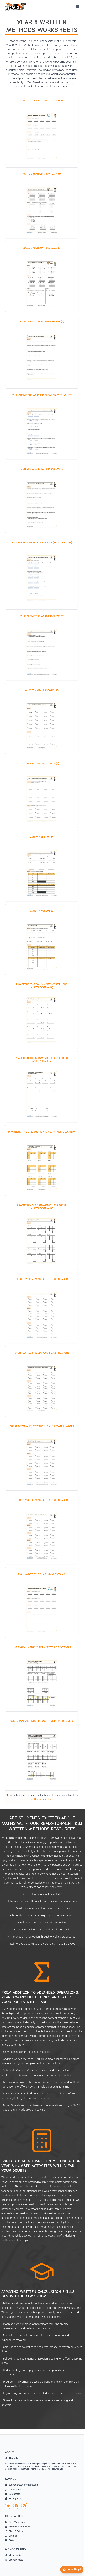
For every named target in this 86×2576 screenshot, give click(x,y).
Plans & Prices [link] (14, 2531)
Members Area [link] (14, 2555)
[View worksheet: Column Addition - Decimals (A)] (41, 202)
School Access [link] (14, 2559)
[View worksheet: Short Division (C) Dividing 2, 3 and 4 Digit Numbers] (41, 1455)
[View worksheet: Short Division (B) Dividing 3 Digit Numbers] (41, 1381)
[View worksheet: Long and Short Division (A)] (41, 718)
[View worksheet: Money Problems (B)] (41, 939)
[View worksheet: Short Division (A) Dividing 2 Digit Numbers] (41, 1307)
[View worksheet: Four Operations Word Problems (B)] (41, 497)
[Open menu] (78, 6)
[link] (8, 2506)
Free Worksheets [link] (15, 2522)
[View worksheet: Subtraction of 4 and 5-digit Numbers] (41, 1602)
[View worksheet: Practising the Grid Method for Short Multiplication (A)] (41, 1234)
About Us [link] (11, 2458)
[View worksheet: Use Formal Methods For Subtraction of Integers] (41, 1749)
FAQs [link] (9, 2540)
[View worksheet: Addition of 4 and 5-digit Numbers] (41, 129)
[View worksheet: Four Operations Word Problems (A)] (41, 350)
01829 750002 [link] (14, 2489)
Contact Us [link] (12, 2494)
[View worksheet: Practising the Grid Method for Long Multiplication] (41, 1160)
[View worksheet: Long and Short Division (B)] (41, 792)
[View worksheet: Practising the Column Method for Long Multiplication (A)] (41, 1013)
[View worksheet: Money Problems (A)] (41, 865)
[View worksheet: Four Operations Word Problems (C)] (41, 644)
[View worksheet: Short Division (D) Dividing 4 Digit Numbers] (41, 1528)
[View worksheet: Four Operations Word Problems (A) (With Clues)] (41, 423)
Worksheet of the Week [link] (18, 2526)
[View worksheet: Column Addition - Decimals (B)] (41, 276)
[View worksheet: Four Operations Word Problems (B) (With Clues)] (41, 571)
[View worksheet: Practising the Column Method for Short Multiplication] (41, 1086)
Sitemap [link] (11, 2535)
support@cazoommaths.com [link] (21, 2485)
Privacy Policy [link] (14, 2498)
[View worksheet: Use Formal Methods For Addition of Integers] (41, 1676)
